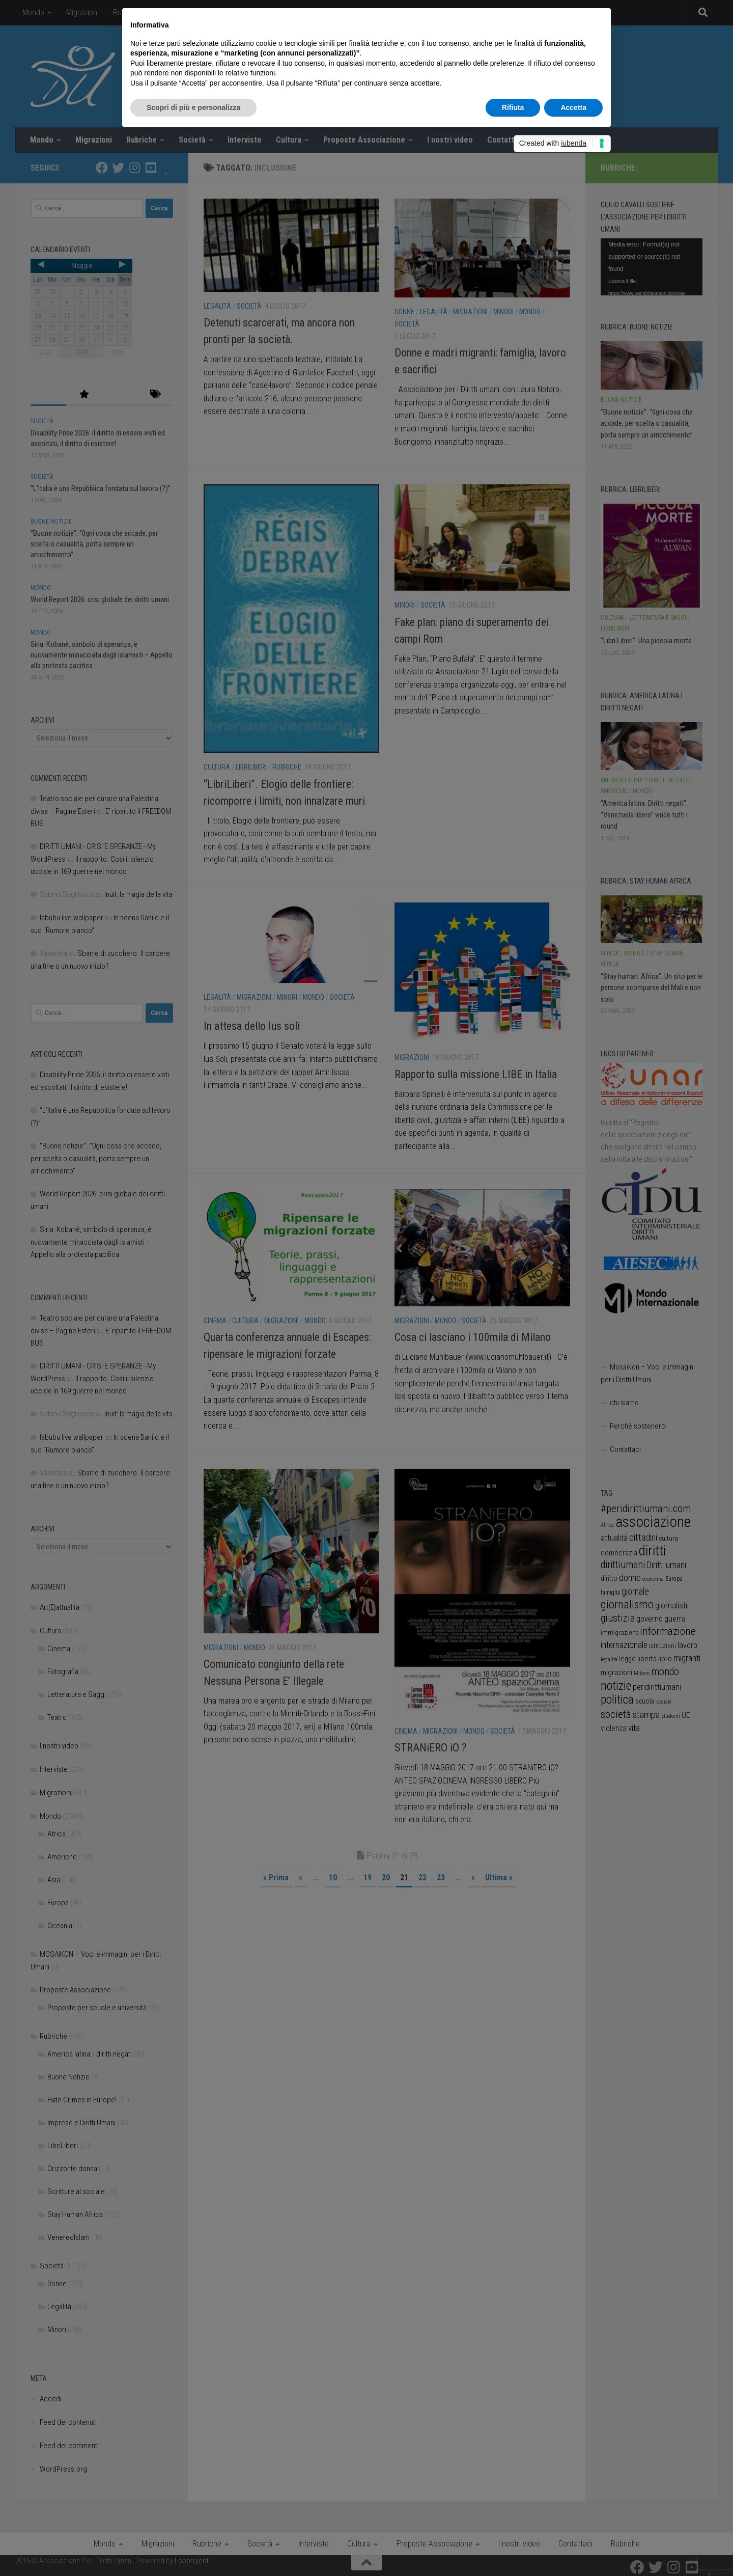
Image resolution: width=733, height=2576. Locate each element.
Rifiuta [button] (513, 107)
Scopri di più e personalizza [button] (193, 107)
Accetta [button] (573, 107)
